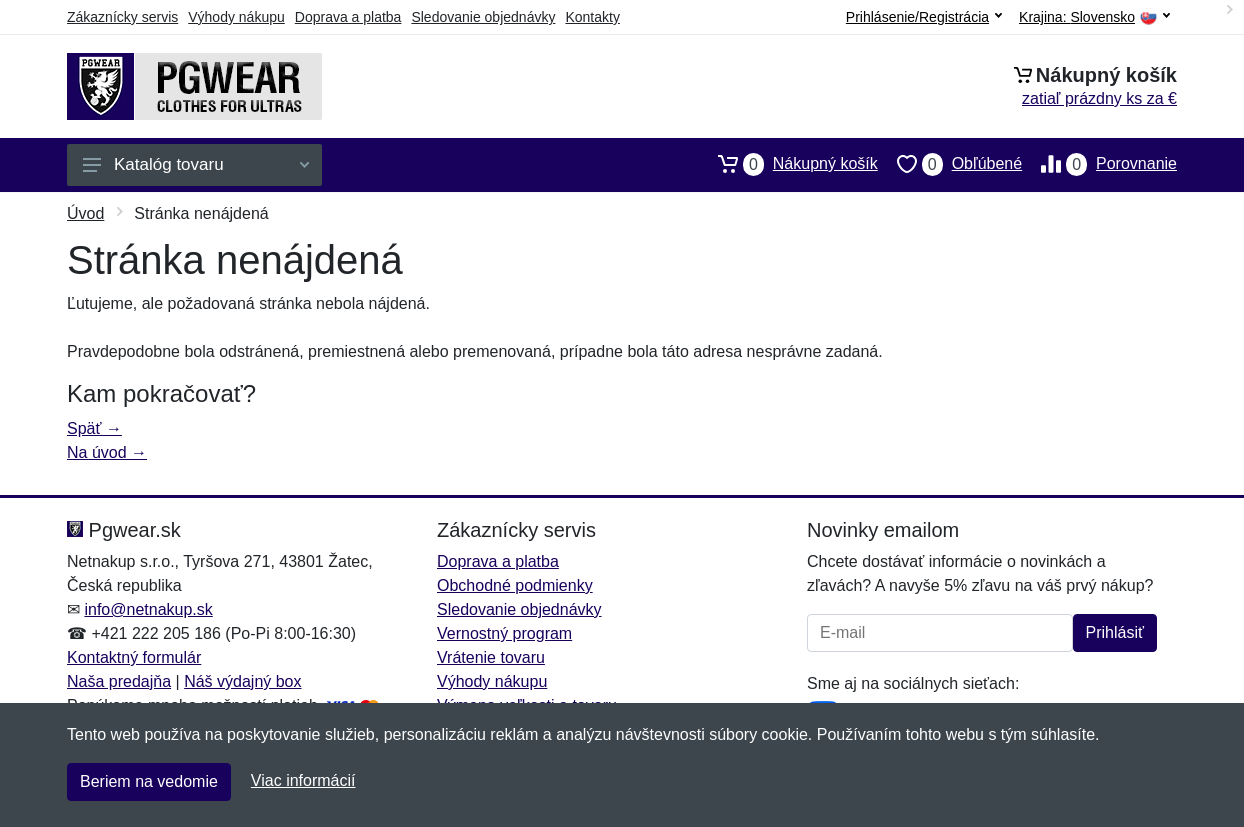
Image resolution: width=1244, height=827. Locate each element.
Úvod (85, 213)
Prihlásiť (1115, 632)
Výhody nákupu (236, 17)
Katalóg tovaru (196, 164)
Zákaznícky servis (122, 17)
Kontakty (592, 17)
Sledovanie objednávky (483, 17)
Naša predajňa (119, 681)
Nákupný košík (788, 164)
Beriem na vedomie (149, 781)
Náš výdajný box (242, 681)
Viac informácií (303, 780)
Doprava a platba (348, 17)
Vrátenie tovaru (491, 657)
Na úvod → (107, 452)
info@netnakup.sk (148, 609)
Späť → (94, 428)
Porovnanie (1099, 164)
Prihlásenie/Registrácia (924, 17)
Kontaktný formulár (134, 657)
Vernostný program (504, 633)
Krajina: (1094, 17)
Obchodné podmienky (515, 585)
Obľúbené (950, 164)
